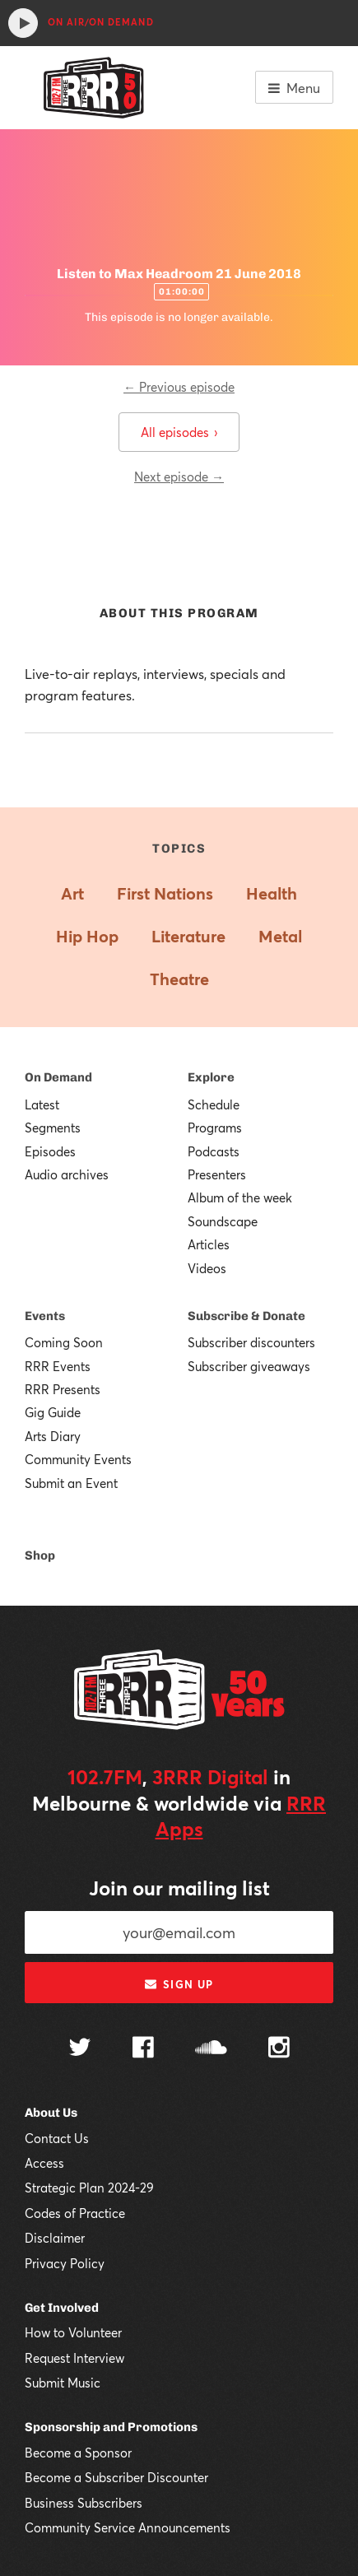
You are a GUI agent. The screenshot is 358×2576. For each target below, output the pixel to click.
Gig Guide (53, 1412)
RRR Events (58, 1366)
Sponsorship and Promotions (111, 2427)
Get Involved (62, 2307)
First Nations (165, 893)
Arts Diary (53, 1436)
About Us (51, 2112)
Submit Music (62, 2382)
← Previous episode (179, 387)
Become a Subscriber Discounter (116, 2477)
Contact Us (57, 2138)
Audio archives (67, 1174)
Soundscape (223, 1221)
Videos (207, 1268)
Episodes (50, 1151)
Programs (215, 1127)
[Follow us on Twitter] (79, 2049)
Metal (280, 936)
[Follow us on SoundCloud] (211, 2048)
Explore (211, 1077)
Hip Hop (87, 936)
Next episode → (179, 476)
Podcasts (213, 1151)
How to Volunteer (73, 2332)
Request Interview (74, 2358)
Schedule (213, 1104)
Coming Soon (64, 1342)
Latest (42, 1104)
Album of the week (240, 1197)
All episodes (179, 432)
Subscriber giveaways (249, 1366)
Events (45, 1316)
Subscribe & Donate (246, 1316)
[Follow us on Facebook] (143, 2049)
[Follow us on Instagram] (279, 2049)
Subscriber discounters (251, 1342)
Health (271, 893)
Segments (53, 1127)
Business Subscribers (83, 2503)
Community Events (78, 1459)
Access (44, 2163)
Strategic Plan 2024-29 (89, 2187)
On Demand (58, 1077)
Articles (209, 1244)
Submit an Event (71, 1483)
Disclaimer (55, 2238)
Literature (188, 936)
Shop (40, 1555)
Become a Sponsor (78, 2452)
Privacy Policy (65, 2263)
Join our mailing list (179, 1888)
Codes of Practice (75, 2213)
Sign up (179, 1984)
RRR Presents (62, 1389)
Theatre (179, 979)
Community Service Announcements (127, 2527)
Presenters (217, 1174)
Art (72, 893)
